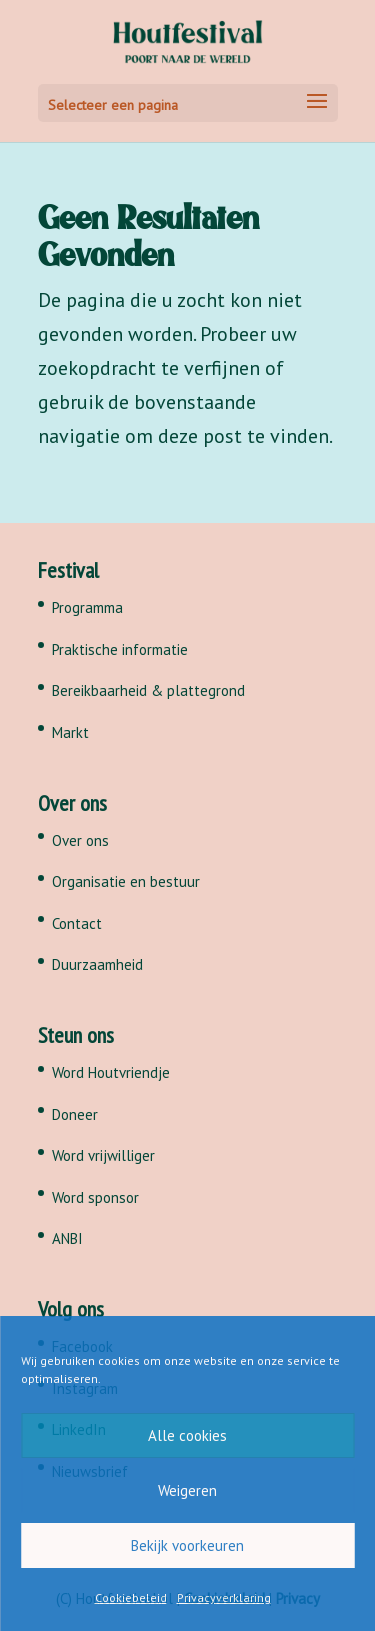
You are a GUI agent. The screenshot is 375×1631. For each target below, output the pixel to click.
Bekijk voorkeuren (187, 1545)
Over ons (80, 840)
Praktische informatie (120, 649)
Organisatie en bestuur (126, 881)
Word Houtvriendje (111, 1072)
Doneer (75, 1114)
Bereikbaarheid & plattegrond (148, 690)
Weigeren (187, 1490)
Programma (87, 607)
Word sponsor (95, 1197)
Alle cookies (187, 1435)
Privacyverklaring (224, 1597)
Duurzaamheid (97, 964)
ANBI (67, 1238)
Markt (70, 732)
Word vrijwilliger (103, 1155)
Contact (77, 923)
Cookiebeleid (131, 1597)
